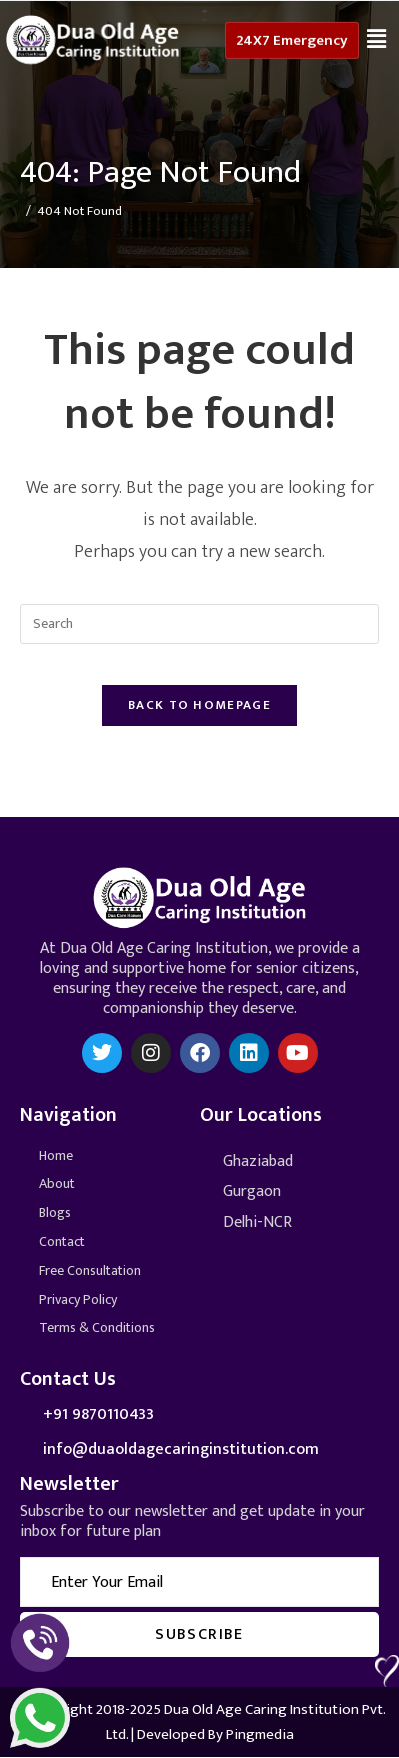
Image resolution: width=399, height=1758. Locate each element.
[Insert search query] (199, 624)
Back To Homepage (199, 705)
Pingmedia (260, 1734)
